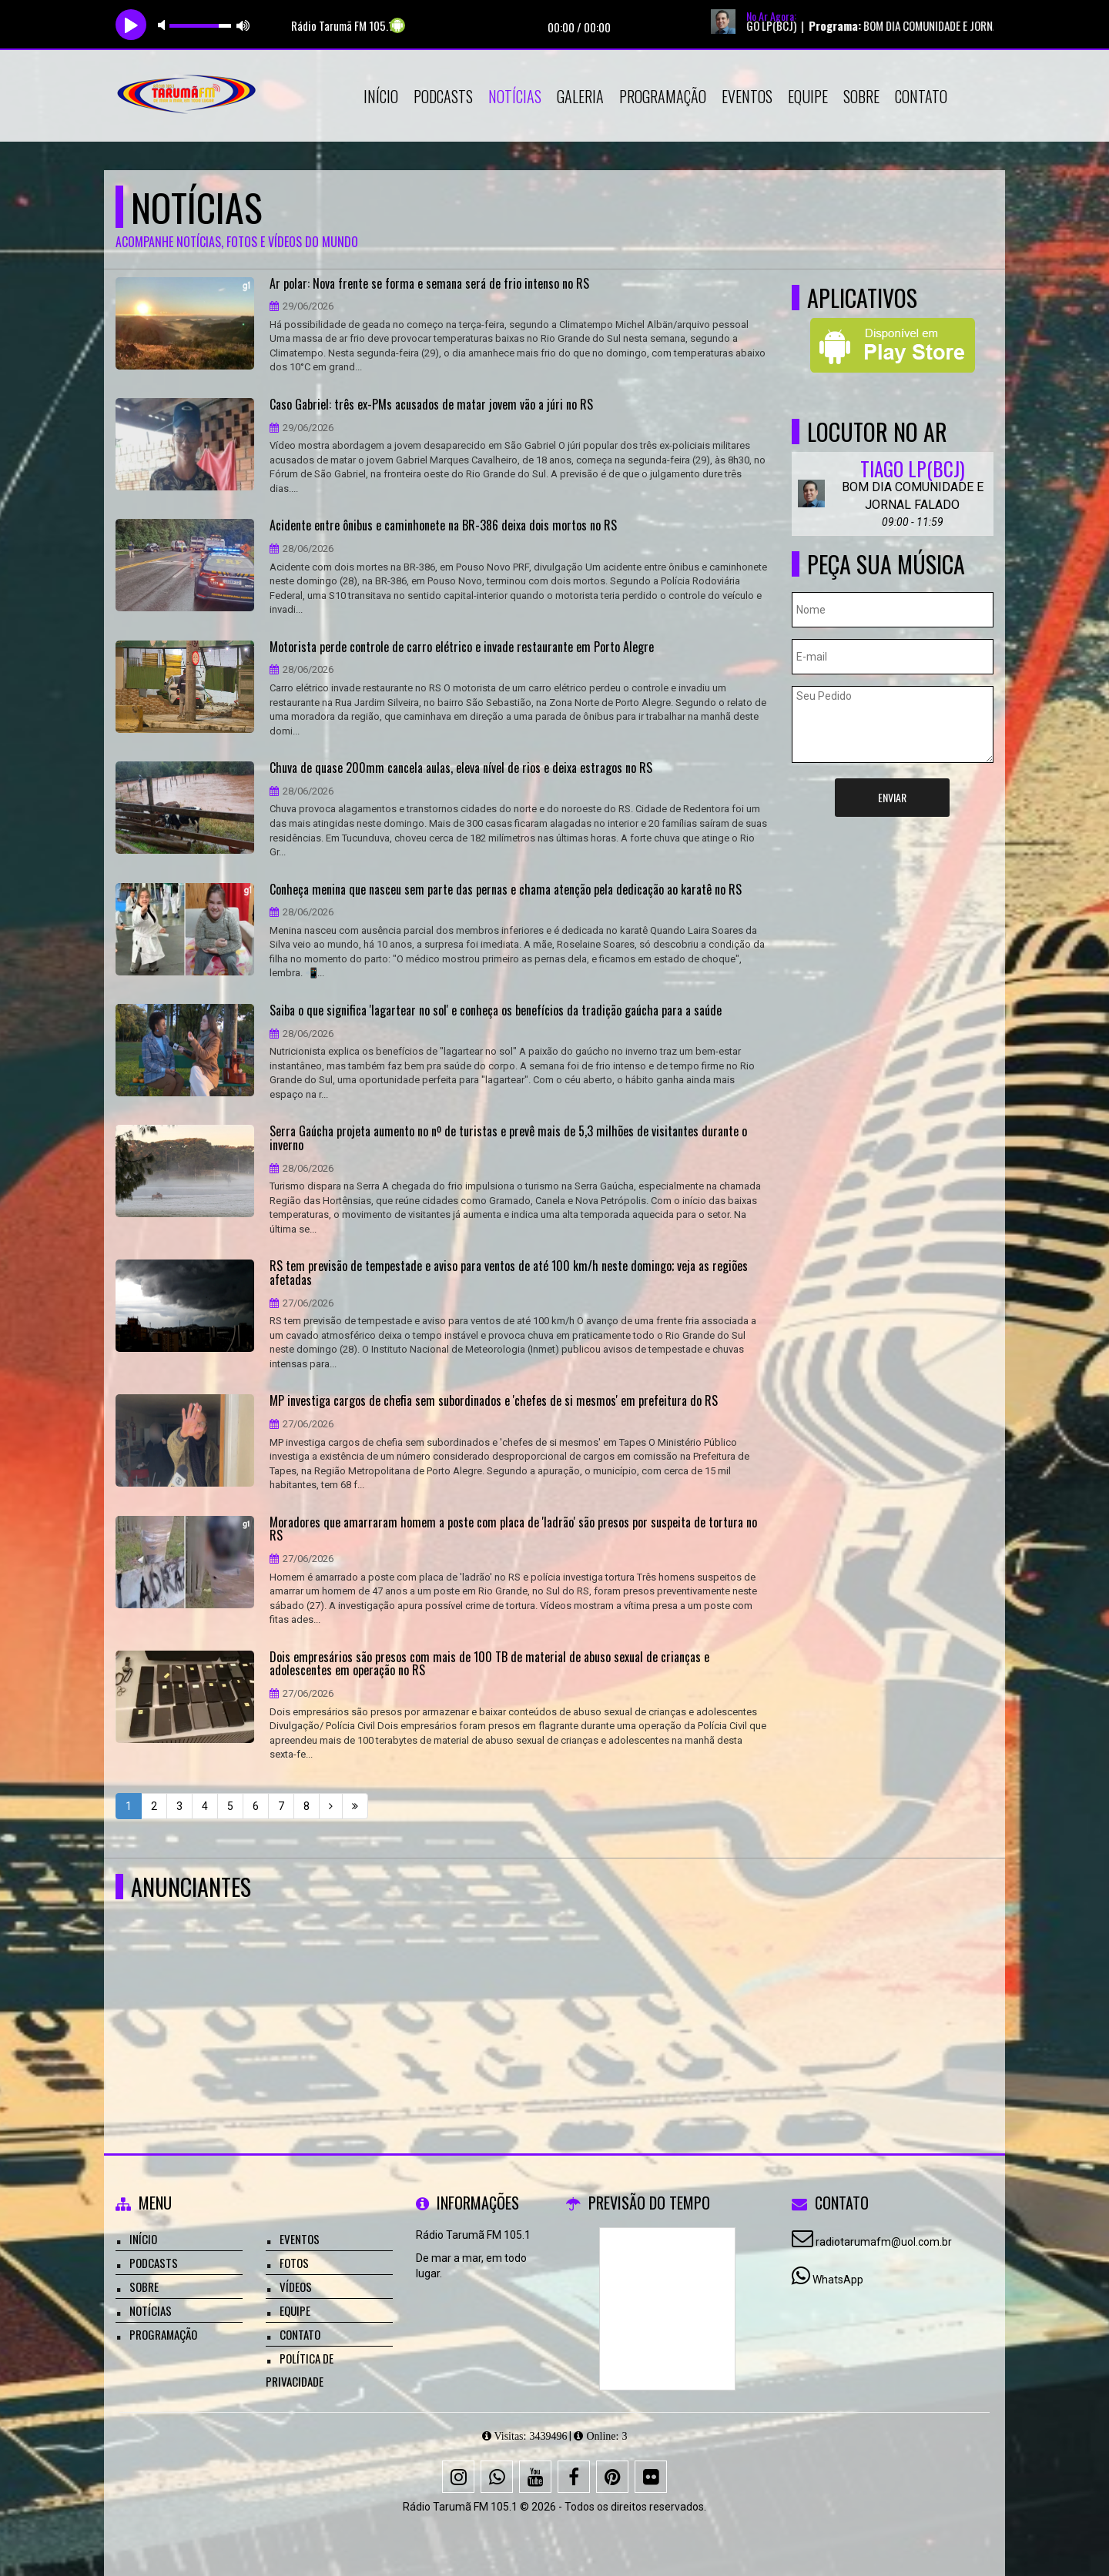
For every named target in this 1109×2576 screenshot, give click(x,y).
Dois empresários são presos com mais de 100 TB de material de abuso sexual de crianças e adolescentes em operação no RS (489, 1664)
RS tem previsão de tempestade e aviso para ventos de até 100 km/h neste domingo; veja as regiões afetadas (509, 1273)
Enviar (892, 797)
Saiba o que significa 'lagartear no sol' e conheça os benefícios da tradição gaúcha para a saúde (496, 1011)
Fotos (294, 2262)
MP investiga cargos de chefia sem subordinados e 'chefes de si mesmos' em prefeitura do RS (494, 1401)
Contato (921, 96)
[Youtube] (535, 2477)
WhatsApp (837, 2279)
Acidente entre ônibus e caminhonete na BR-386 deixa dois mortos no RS (443, 526)
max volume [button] (243, 25)
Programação (662, 96)
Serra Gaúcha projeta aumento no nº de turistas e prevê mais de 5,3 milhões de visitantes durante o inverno (508, 1138)
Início (381, 96)
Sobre (861, 96)
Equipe (808, 96)
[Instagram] (458, 2477)
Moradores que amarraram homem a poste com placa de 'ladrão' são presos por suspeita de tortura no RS (513, 1529)
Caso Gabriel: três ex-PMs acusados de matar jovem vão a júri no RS (431, 405)
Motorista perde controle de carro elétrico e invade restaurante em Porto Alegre (462, 647)
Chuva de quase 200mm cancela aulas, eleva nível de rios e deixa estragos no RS (461, 768)
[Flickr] (651, 2477)
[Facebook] (574, 2477)
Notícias (514, 96)
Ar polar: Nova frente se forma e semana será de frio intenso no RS (429, 284)
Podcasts (443, 96)
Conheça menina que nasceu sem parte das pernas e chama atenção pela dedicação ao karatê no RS (506, 890)
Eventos (747, 96)
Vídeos (296, 2286)
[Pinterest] (612, 2477)
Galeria (580, 96)
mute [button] (164, 25)
